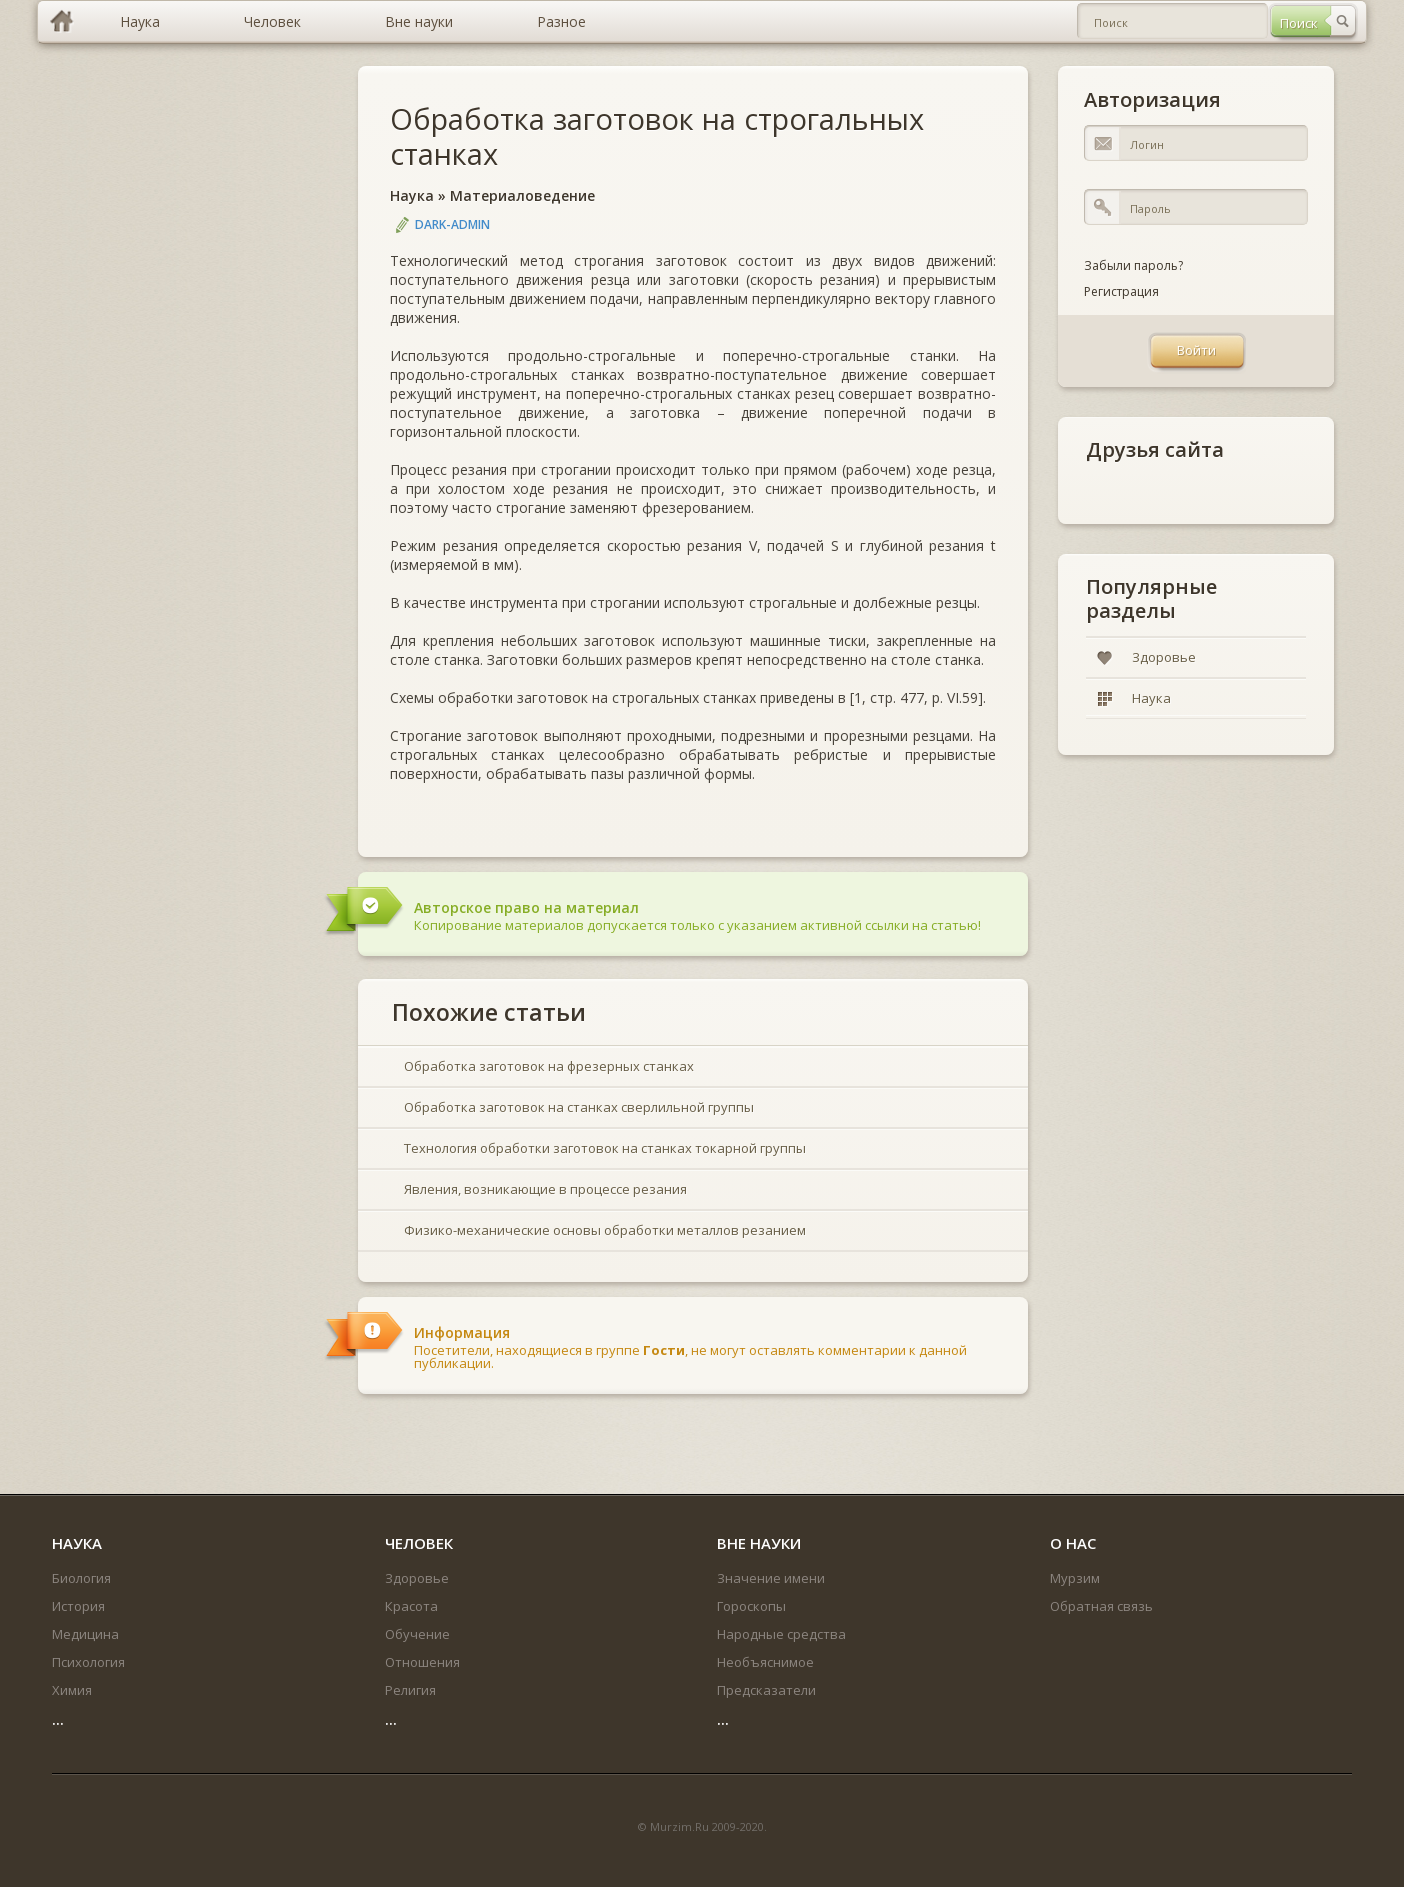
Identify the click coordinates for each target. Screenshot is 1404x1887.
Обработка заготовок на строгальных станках (657, 136)
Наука (412, 195)
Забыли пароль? (1133, 265)
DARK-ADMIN (452, 224)
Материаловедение (522, 195)
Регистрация (1121, 291)
